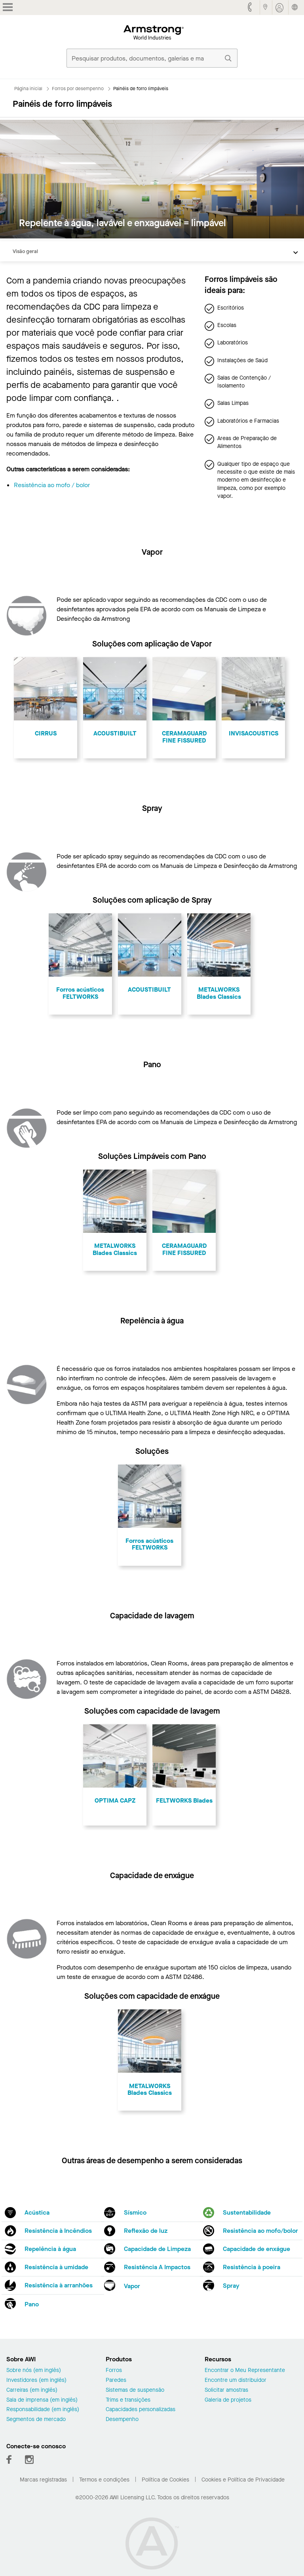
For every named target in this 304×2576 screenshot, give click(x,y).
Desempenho (122, 2419)
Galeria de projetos (228, 2400)
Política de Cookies (165, 2479)
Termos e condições (104, 2479)
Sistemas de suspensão (135, 2390)
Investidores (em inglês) (36, 2380)
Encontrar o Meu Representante (245, 2370)
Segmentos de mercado (36, 2419)
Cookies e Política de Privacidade (243, 2479)
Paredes (116, 2380)
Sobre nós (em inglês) (33, 2370)
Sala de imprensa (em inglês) (42, 2400)
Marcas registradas (43, 2479)
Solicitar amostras (226, 2390)
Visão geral (25, 251)
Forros (114, 2370)
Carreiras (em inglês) (31, 2390)
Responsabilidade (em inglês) (42, 2409)
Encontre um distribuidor (235, 2380)
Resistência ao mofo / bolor (52, 485)
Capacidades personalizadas (140, 2409)
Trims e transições (128, 2400)
